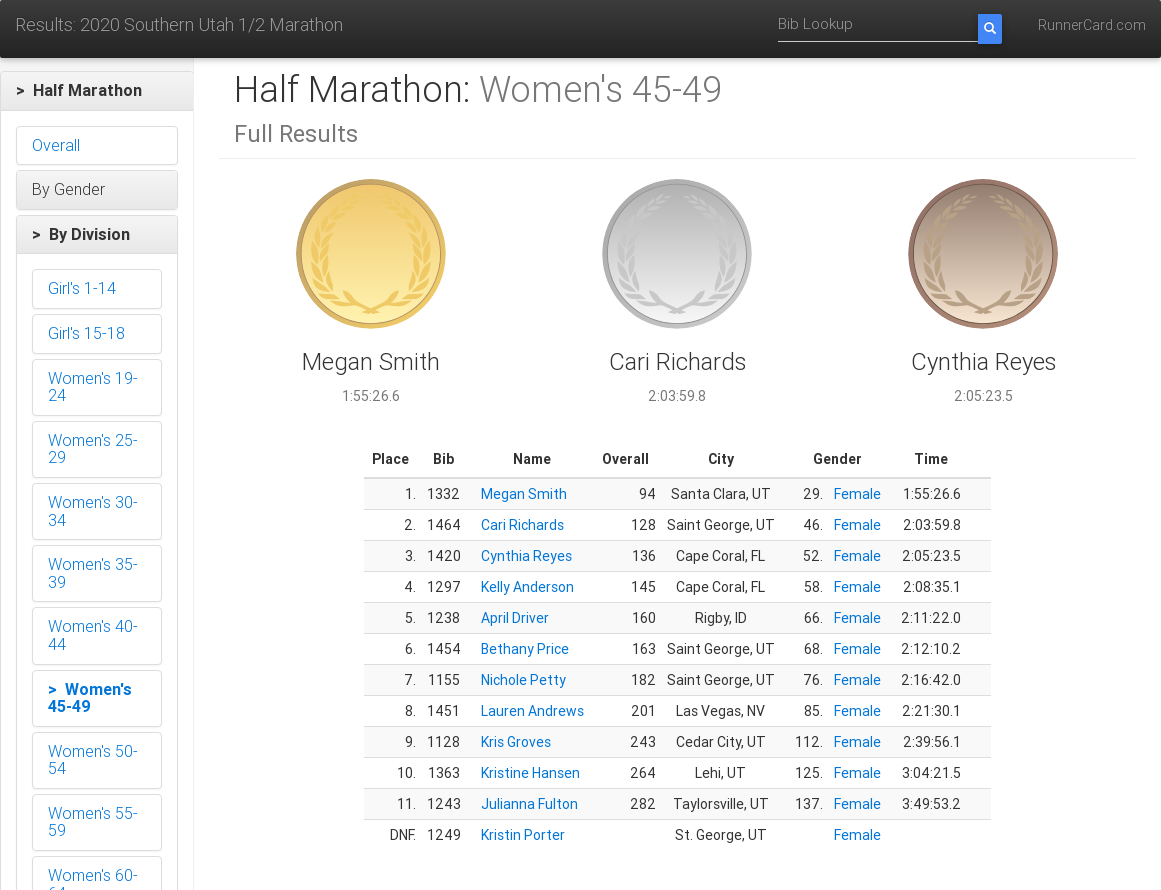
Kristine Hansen (530, 773)
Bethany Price (525, 649)
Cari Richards (522, 525)
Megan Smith (524, 494)
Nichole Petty (523, 680)
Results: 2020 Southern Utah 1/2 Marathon (179, 24)
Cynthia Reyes (526, 556)
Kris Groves (516, 742)
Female (857, 494)
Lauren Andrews (532, 711)
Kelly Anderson (527, 587)
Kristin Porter (523, 835)
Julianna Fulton (529, 804)
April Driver (515, 618)
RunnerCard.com (1092, 25)
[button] (97, 91)
